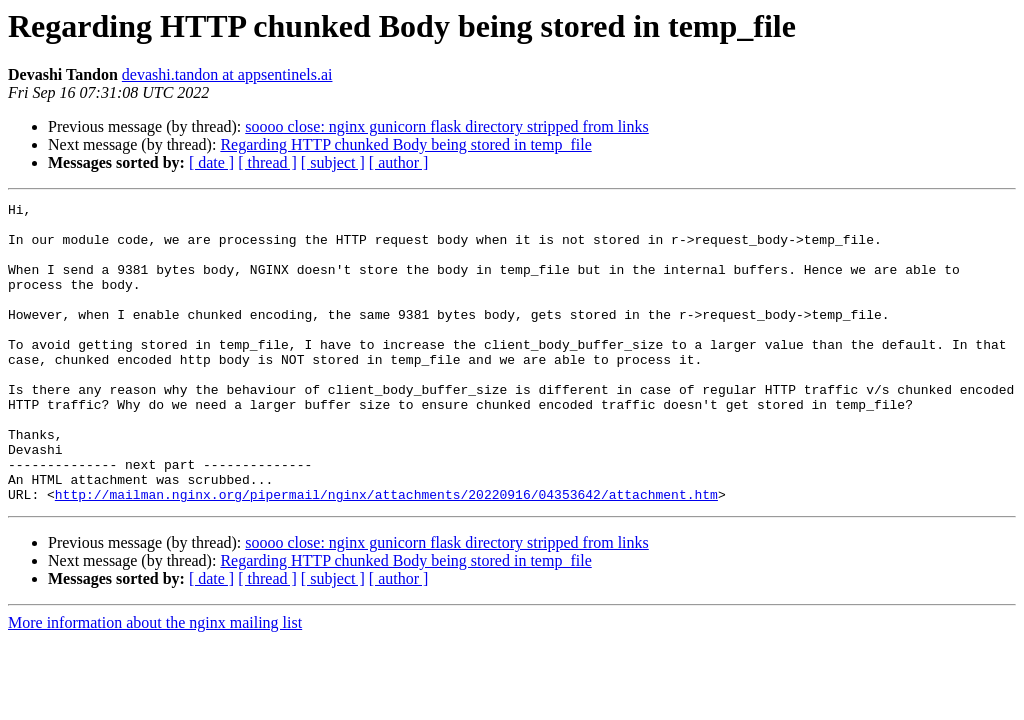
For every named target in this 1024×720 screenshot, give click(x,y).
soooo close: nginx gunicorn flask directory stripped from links (446, 126)
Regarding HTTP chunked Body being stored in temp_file (405, 144)
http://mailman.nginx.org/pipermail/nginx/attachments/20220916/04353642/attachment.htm (386, 554)
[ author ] (399, 162)
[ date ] (211, 162)
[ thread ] (267, 162)
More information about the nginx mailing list (155, 682)
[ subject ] (333, 162)
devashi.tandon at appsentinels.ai (227, 74)
